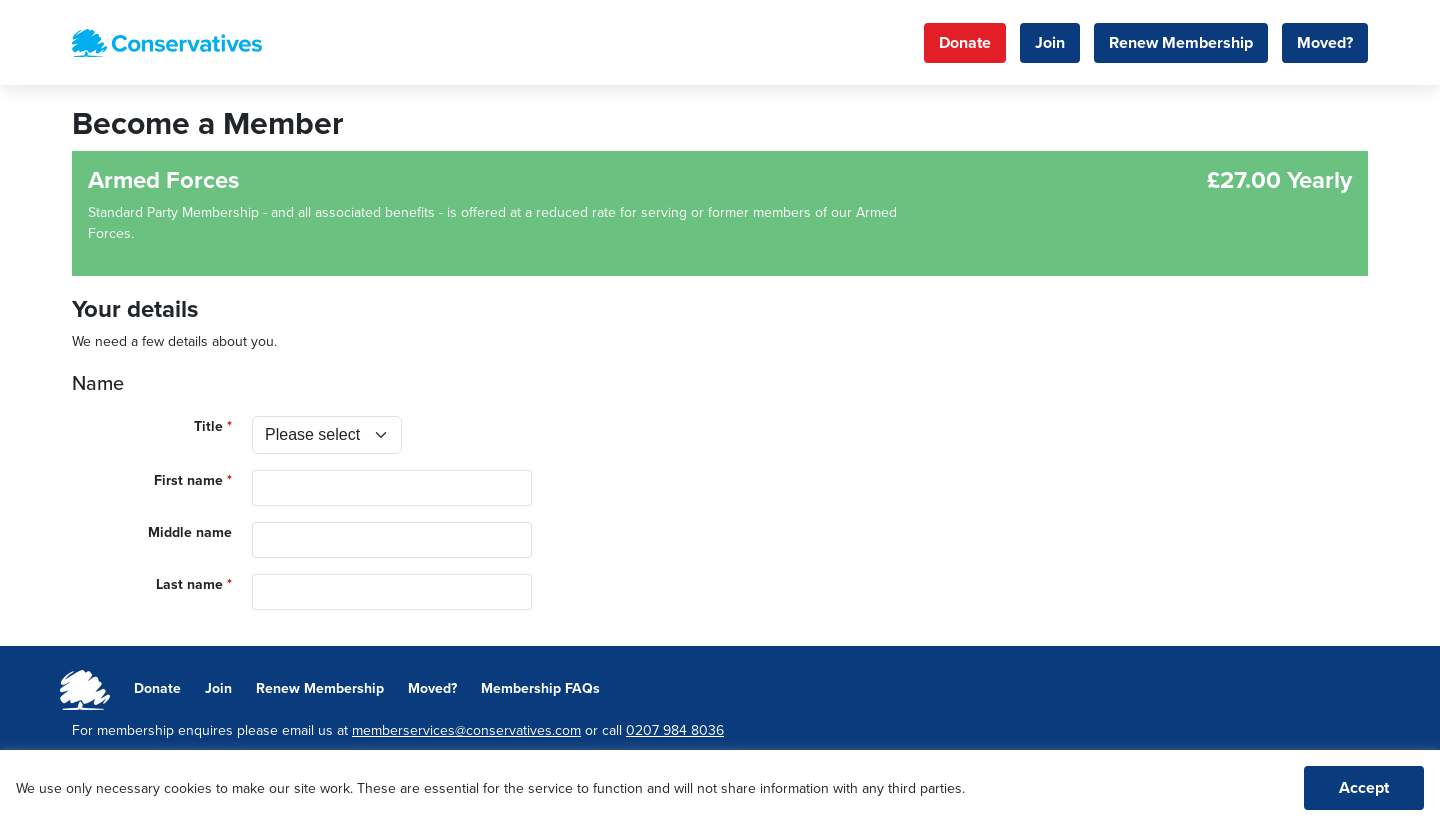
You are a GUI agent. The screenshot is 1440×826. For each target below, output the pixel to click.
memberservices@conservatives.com (466, 730)
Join (1050, 43)
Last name (189, 584)
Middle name (190, 532)
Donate (965, 43)
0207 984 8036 (675, 730)
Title (208, 426)
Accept (1364, 788)
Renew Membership (1181, 43)
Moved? (1325, 43)
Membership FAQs (540, 688)
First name (188, 480)
